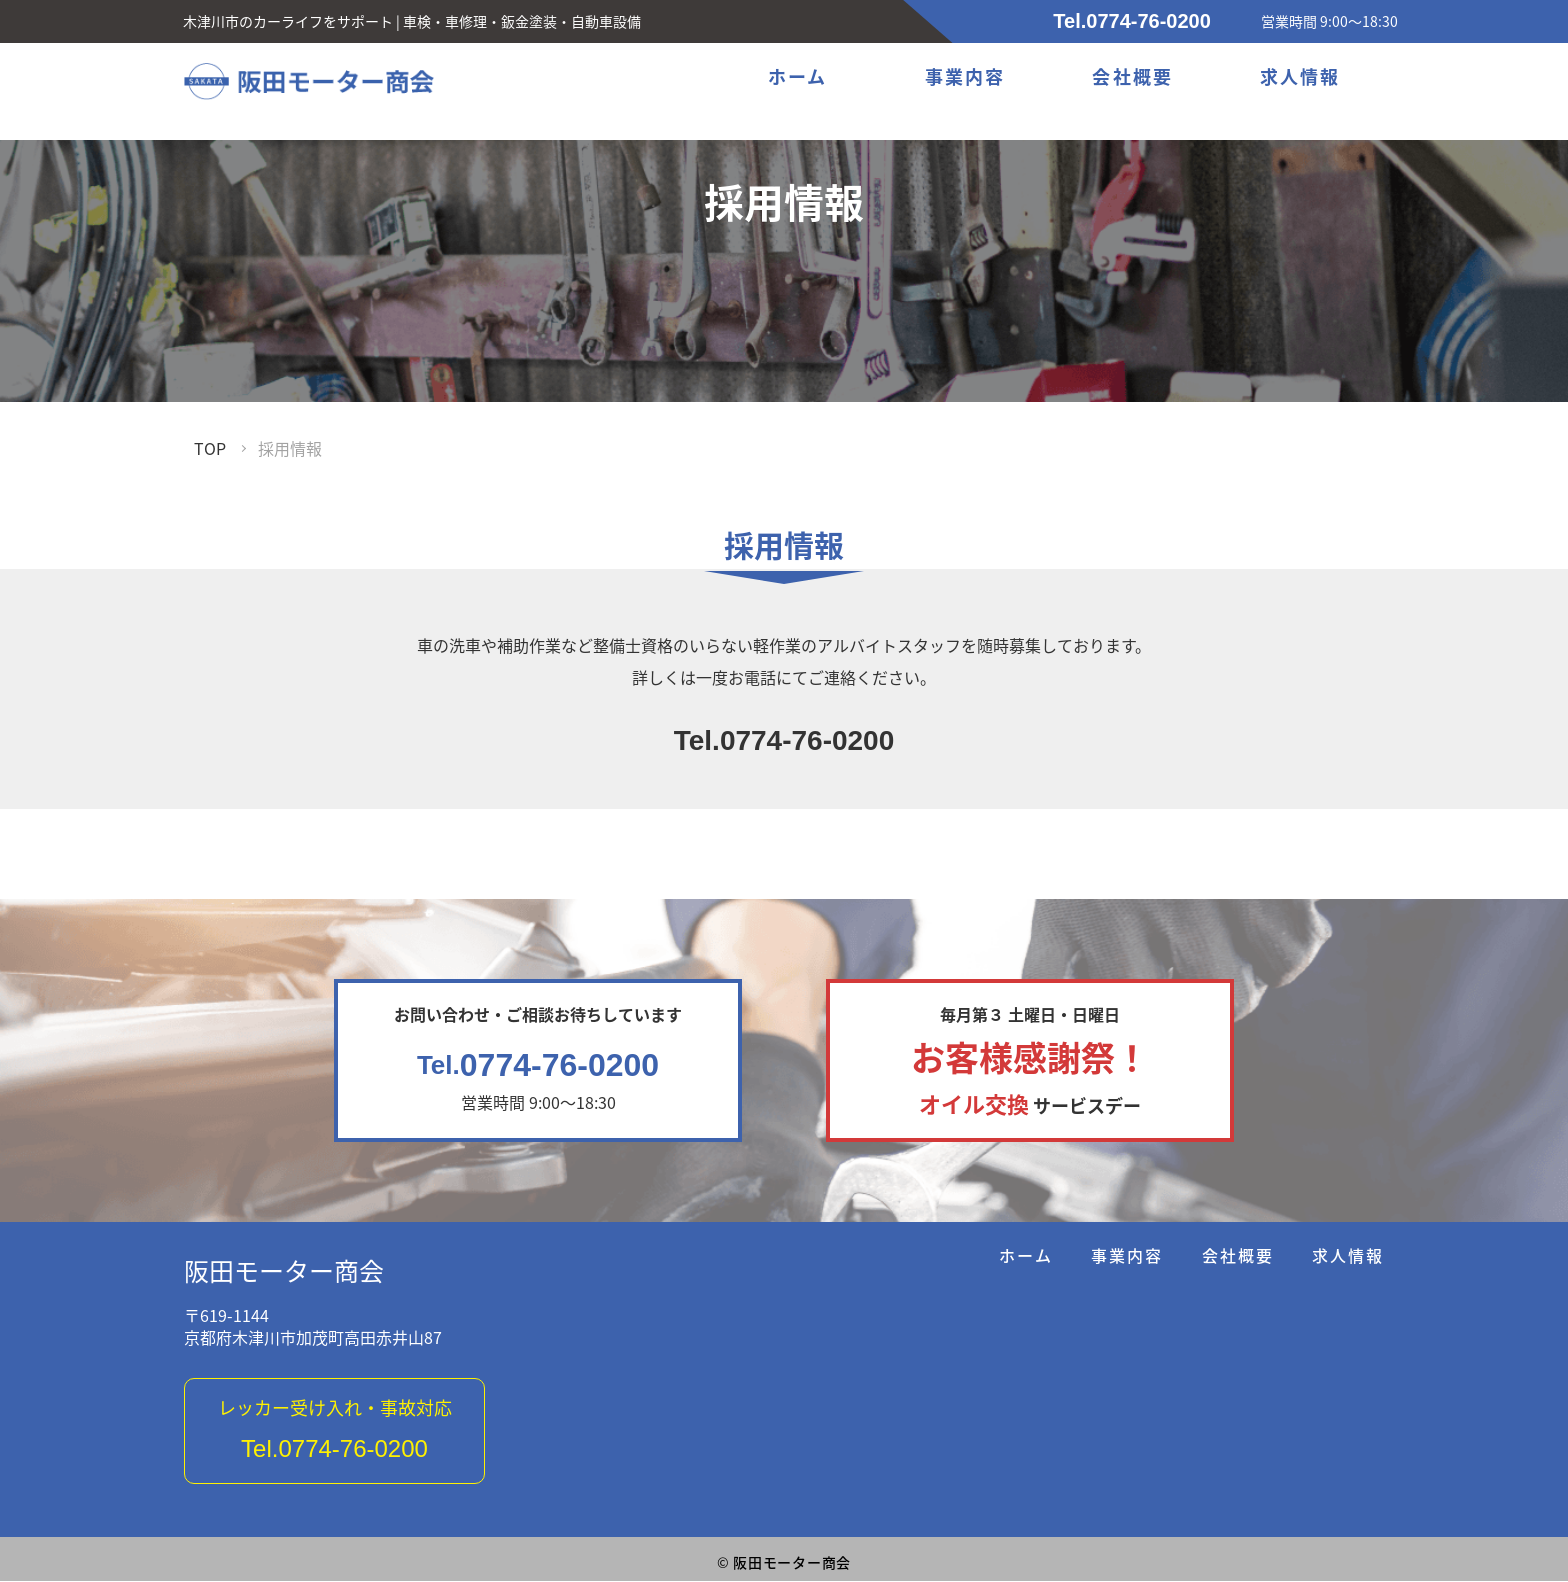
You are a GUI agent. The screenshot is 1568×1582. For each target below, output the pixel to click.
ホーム (799, 79)
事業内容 (966, 79)
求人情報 (1300, 79)
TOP (210, 448)
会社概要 (1134, 79)
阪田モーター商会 (284, 1272)
